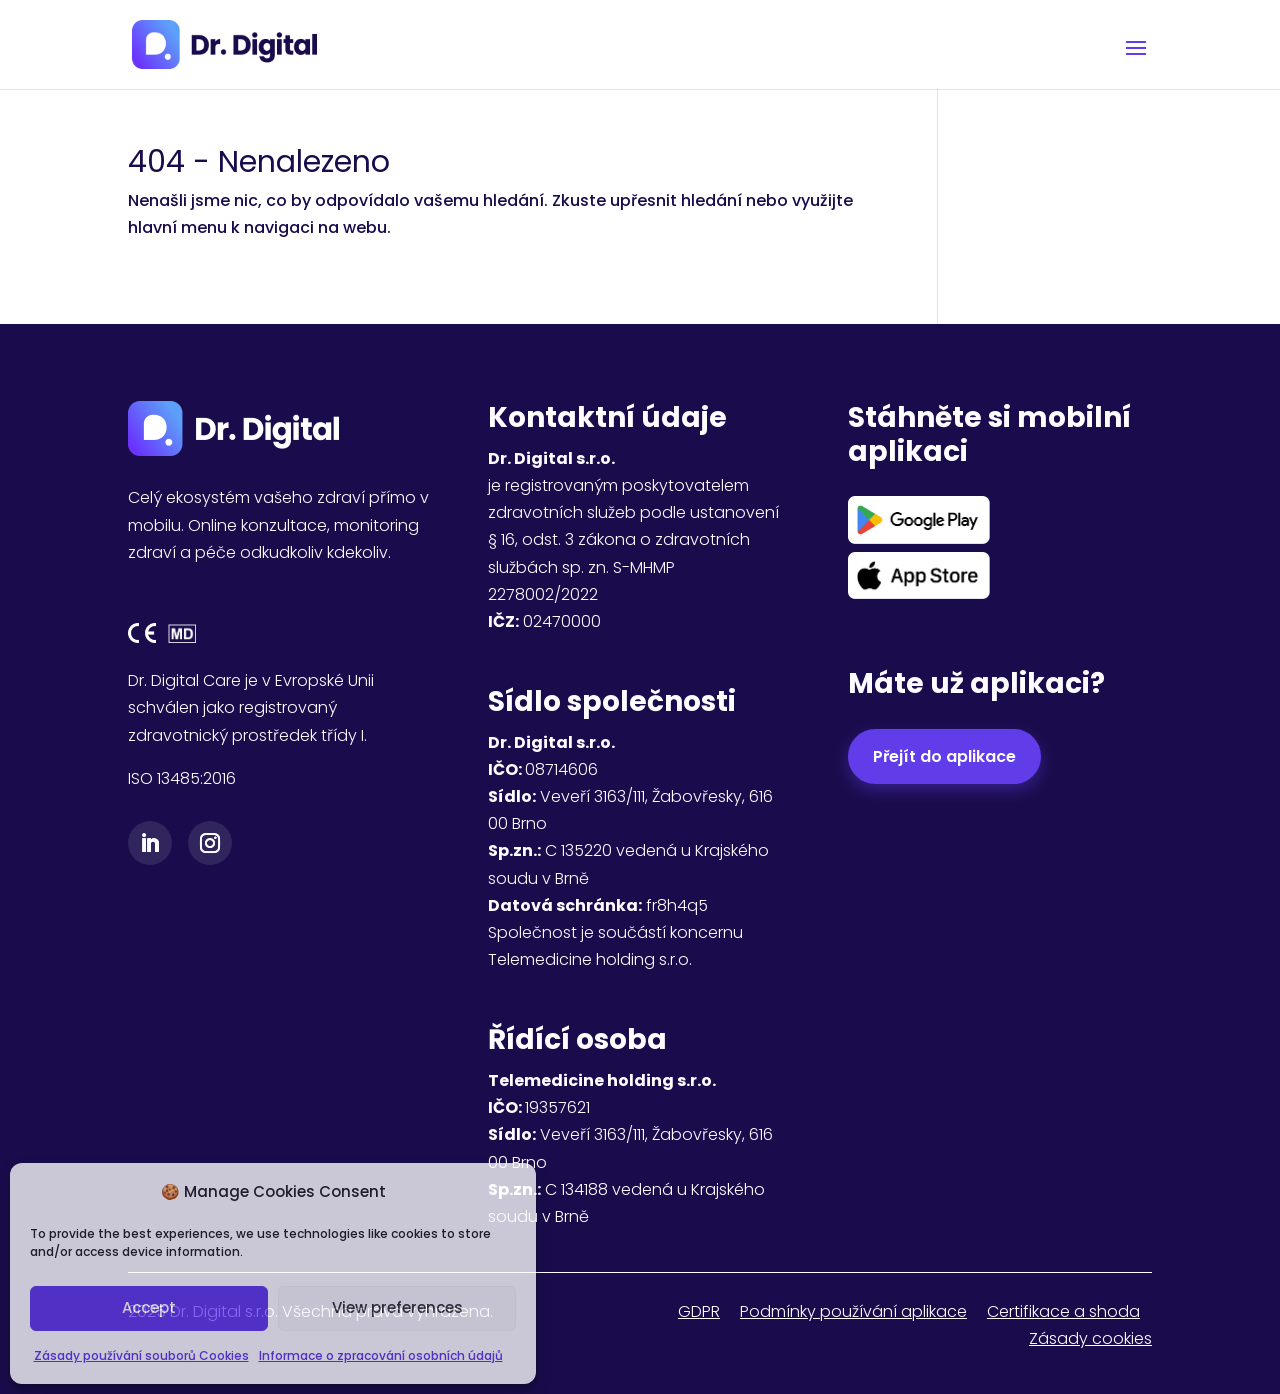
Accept (149, 1307)
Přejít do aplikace (944, 756)
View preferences (397, 1307)
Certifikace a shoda (1063, 1311)
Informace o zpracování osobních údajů (381, 1355)
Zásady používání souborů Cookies (141, 1355)
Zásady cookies (1090, 1338)
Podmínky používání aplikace (853, 1311)
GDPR (699, 1311)
